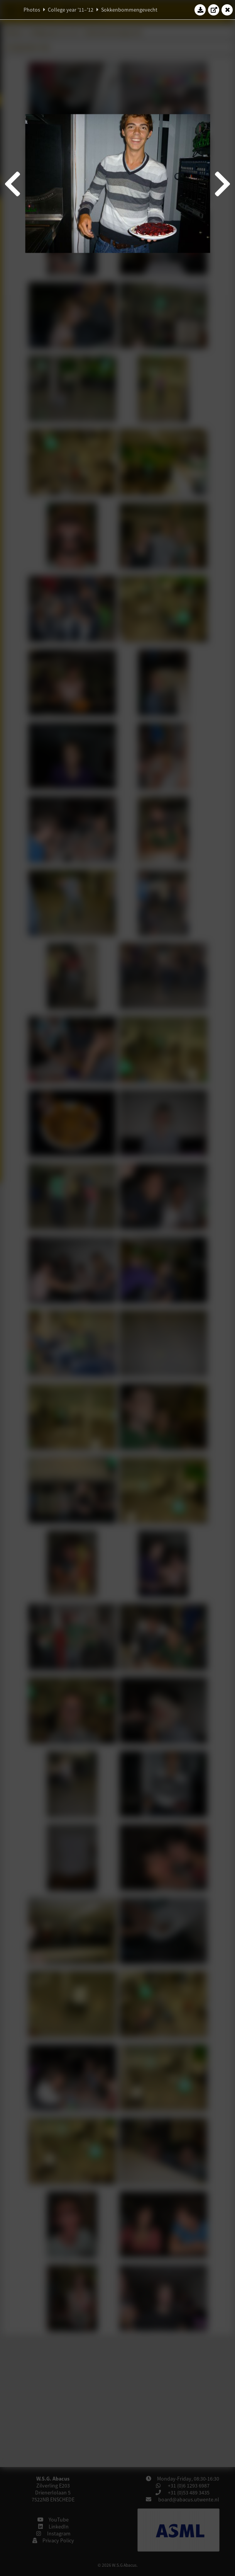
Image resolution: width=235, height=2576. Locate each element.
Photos (32, 9)
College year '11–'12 (70, 9)
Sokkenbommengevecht (129, 9)
